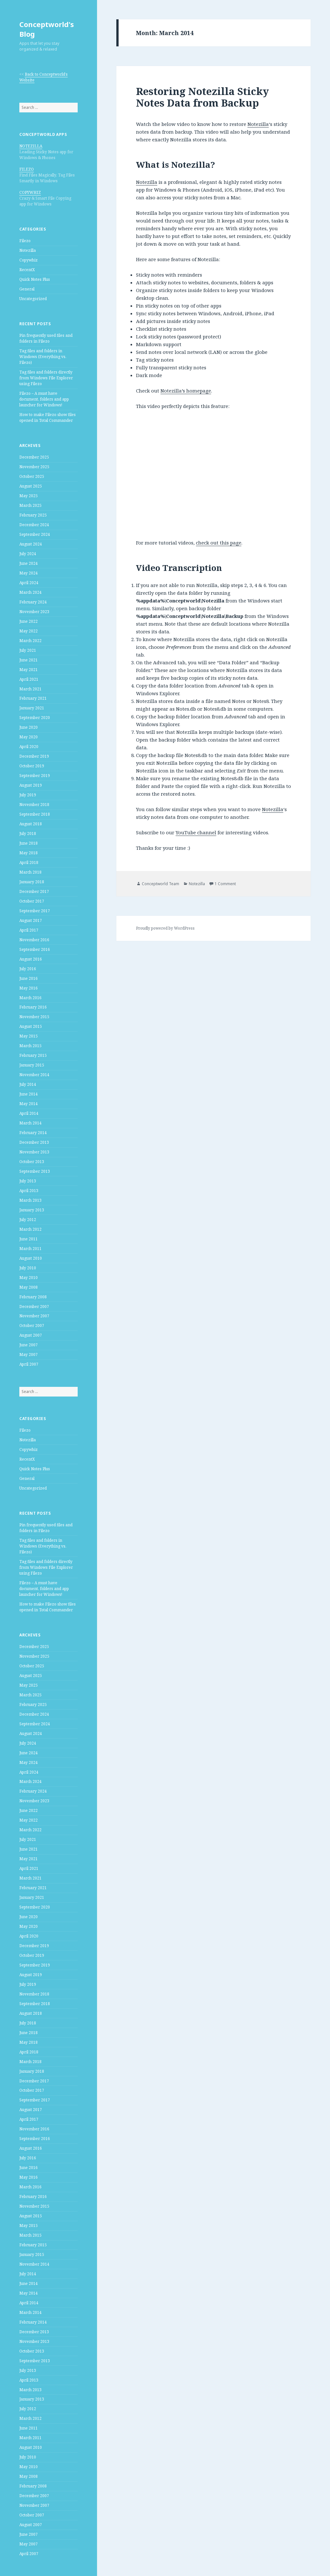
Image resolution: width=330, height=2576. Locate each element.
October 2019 (31, 766)
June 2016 (28, 978)
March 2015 (30, 1045)
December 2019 (34, 756)
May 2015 (28, 1036)
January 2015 (31, 1065)
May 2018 (28, 853)
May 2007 (28, 1354)
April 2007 (28, 1364)
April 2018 (28, 862)
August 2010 (30, 1258)
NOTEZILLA (30, 146)
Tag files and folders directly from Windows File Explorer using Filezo (46, 377)
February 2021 (33, 698)
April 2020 (28, 746)
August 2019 (30, 785)
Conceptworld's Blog (46, 29)
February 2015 (33, 1055)
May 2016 (28, 988)
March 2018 (30, 872)
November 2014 (34, 1074)
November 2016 (34, 939)
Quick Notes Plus (34, 279)
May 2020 (28, 737)
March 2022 (30, 640)
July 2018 (27, 833)
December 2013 (34, 1142)
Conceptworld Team (160, 883)
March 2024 (30, 592)
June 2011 (28, 1239)
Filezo (25, 240)
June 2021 (28, 660)
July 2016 (27, 968)
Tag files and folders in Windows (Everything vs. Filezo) (42, 356)
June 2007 (28, 1345)
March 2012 (30, 1229)
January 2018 (31, 882)
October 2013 (31, 1161)
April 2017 (28, 930)
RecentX (27, 269)
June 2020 (28, 727)
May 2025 (28, 495)
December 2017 (34, 891)
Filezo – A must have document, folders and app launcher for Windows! (44, 399)
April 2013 (28, 1190)
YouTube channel (196, 832)
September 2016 (34, 949)
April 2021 (28, 679)
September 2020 (34, 717)
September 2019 (34, 775)
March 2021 (30, 689)
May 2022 (28, 631)
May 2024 (28, 573)
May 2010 (28, 1277)
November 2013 (34, 1152)
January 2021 (31, 708)
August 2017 (30, 920)
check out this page (218, 542)
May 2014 (28, 1103)
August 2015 (30, 1026)
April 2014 (28, 1113)
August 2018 (30, 824)
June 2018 (28, 843)
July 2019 (27, 795)
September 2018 (34, 814)
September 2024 (34, 534)
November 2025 (34, 466)
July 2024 (27, 553)
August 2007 (30, 1335)
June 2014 (28, 1094)
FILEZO (26, 169)
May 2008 (28, 1287)
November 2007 (34, 1316)
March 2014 (30, 1123)
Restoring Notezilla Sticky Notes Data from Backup (202, 96)
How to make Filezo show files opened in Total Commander (47, 417)
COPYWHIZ (30, 192)
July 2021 (27, 650)
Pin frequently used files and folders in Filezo (46, 338)
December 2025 (34, 457)
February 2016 (33, 1007)
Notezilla (27, 250)
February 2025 (33, 515)
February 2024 (33, 602)
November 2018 (34, 804)
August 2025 (30, 486)
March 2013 (30, 1200)
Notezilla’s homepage (185, 390)
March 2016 (30, 997)
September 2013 (34, 1171)
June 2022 (28, 621)
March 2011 (30, 1248)
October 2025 (31, 476)
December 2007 (34, 1306)
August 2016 (30, 959)
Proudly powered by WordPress (165, 928)
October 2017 (31, 901)
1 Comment (225, 883)
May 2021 (28, 669)
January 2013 (31, 1210)
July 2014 (27, 1084)
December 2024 (34, 524)
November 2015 (34, 1016)
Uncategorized (33, 298)
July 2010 (27, 1268)
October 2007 (31, 1325)
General (26, 289)
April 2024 (28, 582)
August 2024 (30, 544)
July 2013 (27, 1181)
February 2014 (33, 1132)
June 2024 (28, 563)
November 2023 (34, 611)
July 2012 (27, 1219)
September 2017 (34, 911)
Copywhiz (28, 260)
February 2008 (33, 1297)
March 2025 (30, 505)
